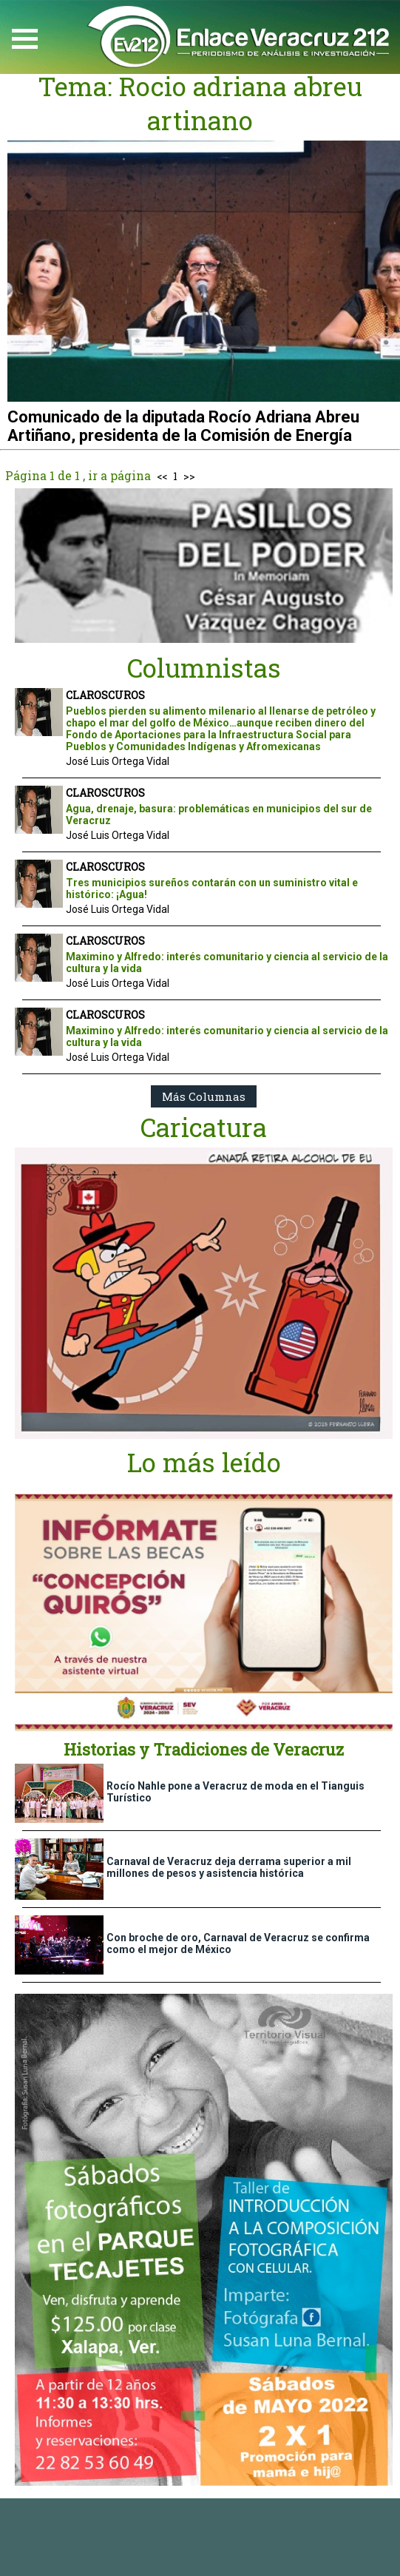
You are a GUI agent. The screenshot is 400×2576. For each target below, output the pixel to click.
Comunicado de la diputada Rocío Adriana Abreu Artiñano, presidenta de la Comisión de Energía (183, 426)
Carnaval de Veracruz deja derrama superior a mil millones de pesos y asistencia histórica (228, 1867)
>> (189, 476)
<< (162, 476)
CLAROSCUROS (105, 695)
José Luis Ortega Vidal (117, 761)
